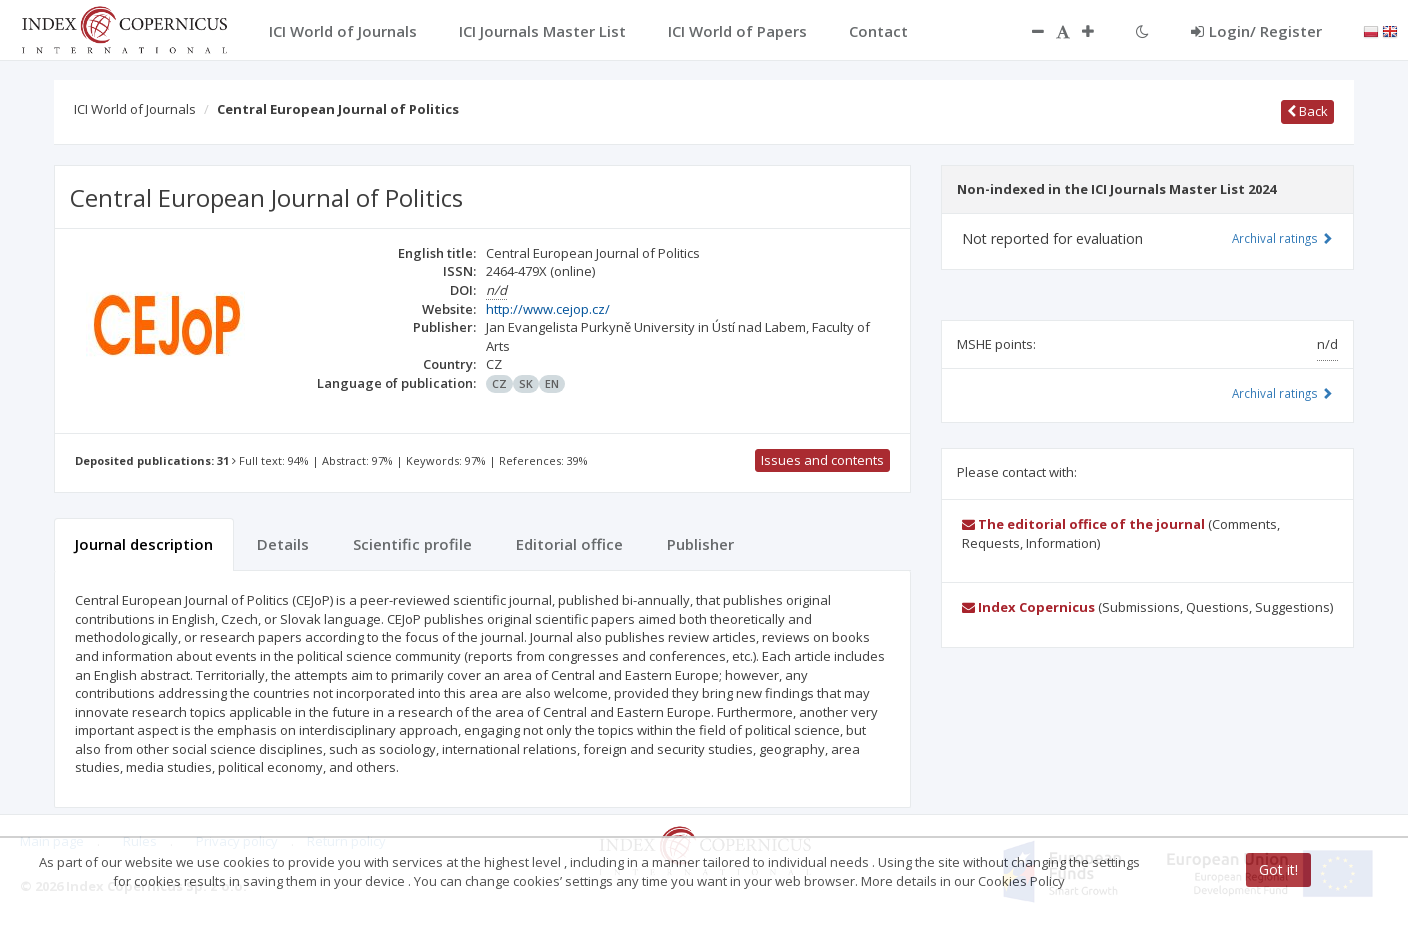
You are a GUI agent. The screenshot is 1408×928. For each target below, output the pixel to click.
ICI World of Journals (135, 109)
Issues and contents (822, 460)
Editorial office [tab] (569, 544)
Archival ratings (1282, 238)
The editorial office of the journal (1083, 524)
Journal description (144, 544)
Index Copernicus (1028, 607)
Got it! (1278, 869)
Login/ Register (1256, 31)
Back (1307, 111)
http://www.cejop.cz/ (548, 309)
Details (283, 544)
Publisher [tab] (700, 544)
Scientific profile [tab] (412, 544)
